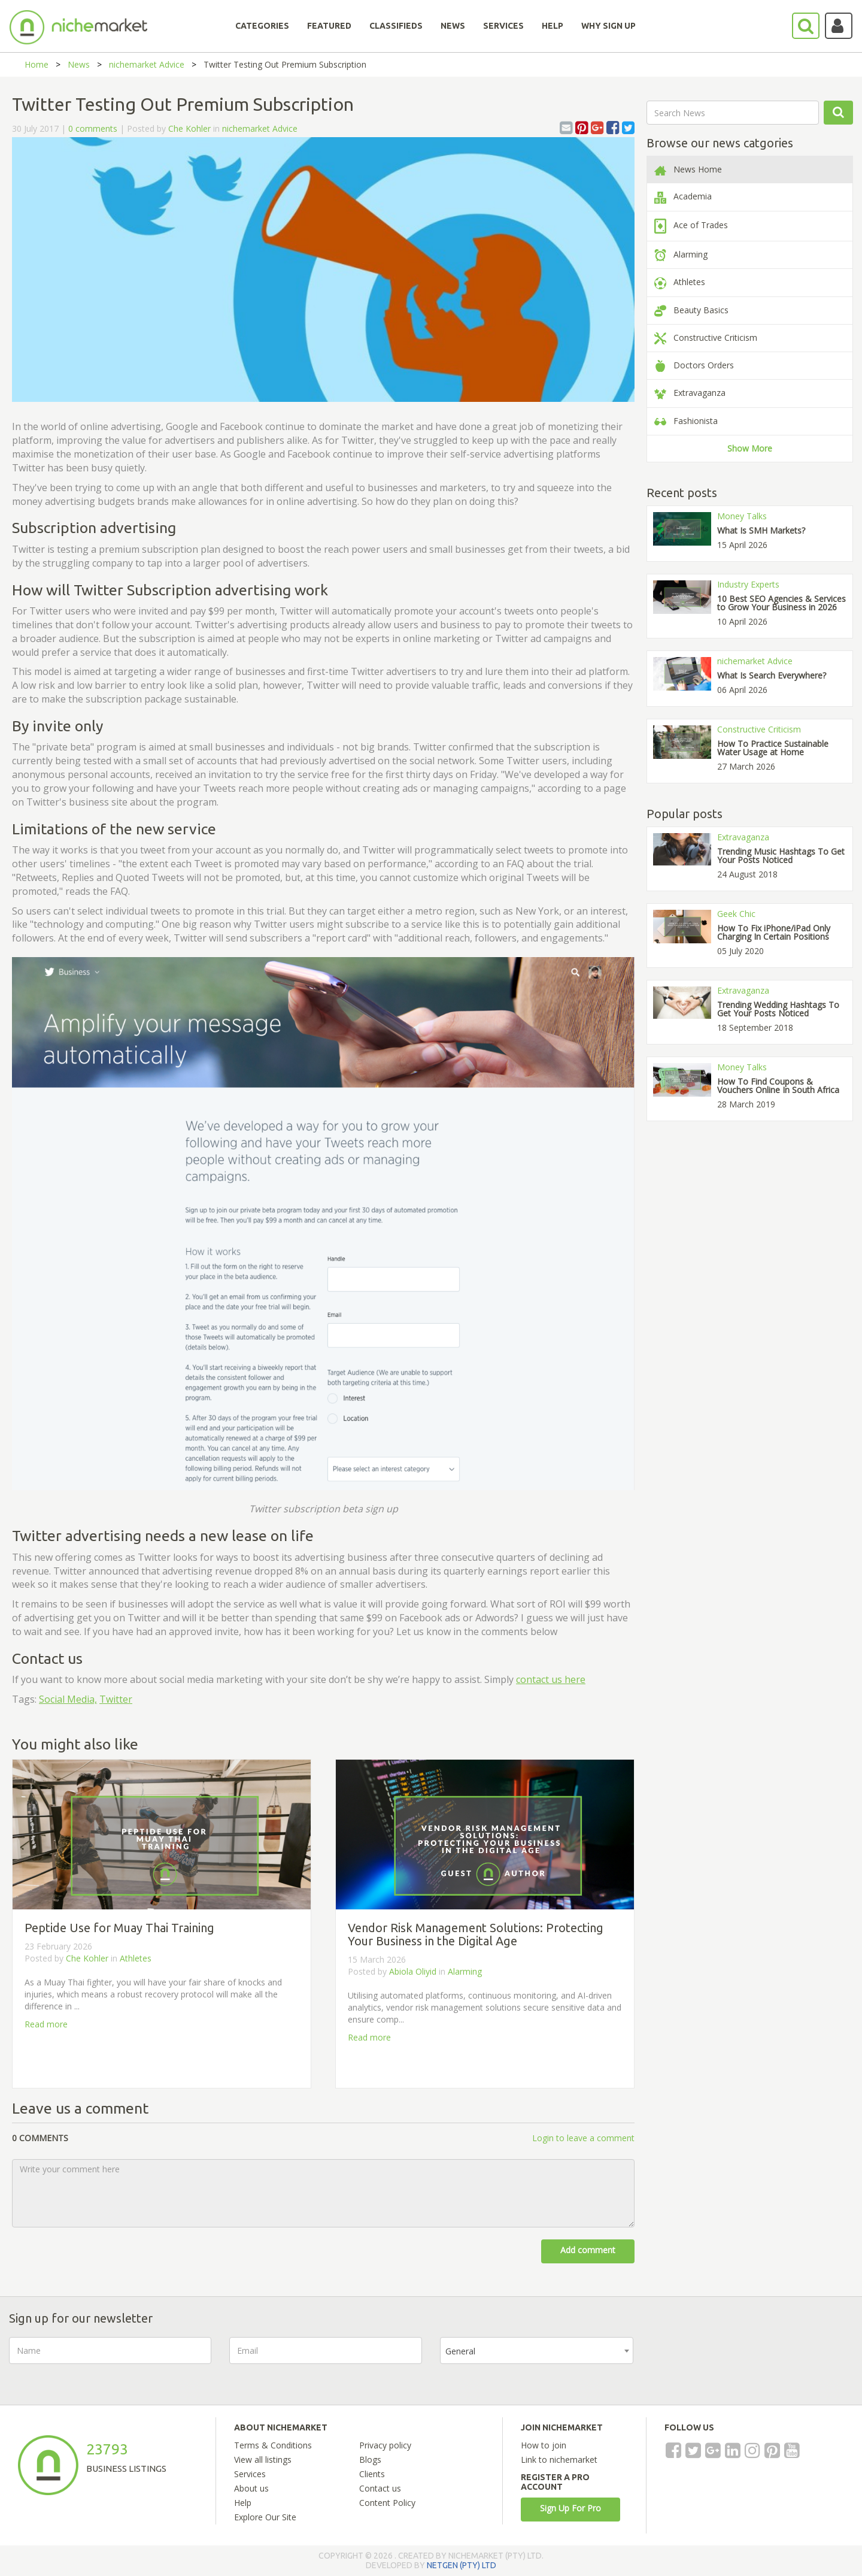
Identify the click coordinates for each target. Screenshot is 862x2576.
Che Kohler (189, 128)
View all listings (263, 2459)
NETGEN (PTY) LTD (461, 2565)
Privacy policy (385, 2445)
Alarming (465, 1971)
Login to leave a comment (583, 2138)
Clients (372, 2474)
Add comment (587, 2250)
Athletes (135, 1958)
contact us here (550, 1679)
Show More (749, 448)
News (79, 64)
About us (251, 2488)
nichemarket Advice (146, 64)
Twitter (115, 1699)
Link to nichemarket (559, 2459)
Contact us (380, 2488)
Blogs (370, 2459)
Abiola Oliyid (412, 1971)
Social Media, (68, 1699)
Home (36, 64)
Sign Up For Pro (570, 2508)
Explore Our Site (265, 2517)
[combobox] (536, 2350)
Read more (46, 2024)
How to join (543, 2445)
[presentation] (742, 2360)
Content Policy (387, 2502)
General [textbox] (460, 2351)
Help (242, 2502)
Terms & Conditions (273, 2445)
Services (250, 2474)
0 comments (92, 128)
